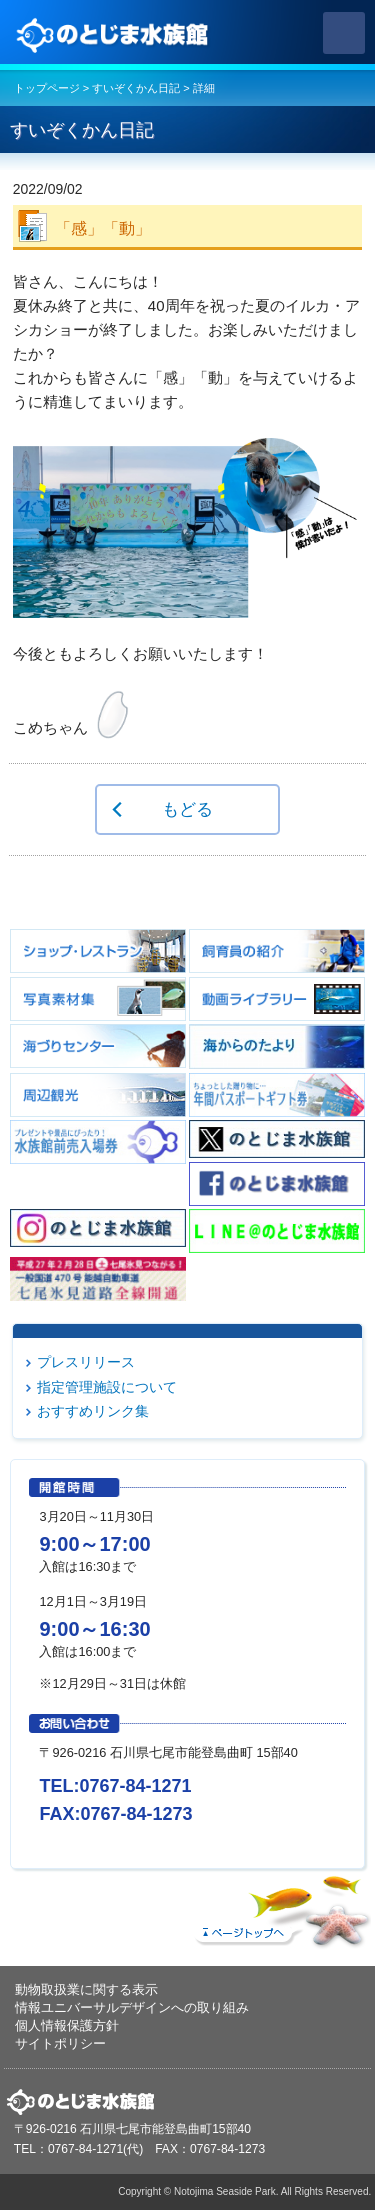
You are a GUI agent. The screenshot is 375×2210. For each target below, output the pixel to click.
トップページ (47, 88)
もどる (187, 809)
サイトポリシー (60, 2043)
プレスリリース (86, 1362)
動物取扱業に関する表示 (86, 1989)
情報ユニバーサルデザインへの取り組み (132, 2007)
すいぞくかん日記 (136, 88)
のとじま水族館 (115, 33)
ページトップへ (280, 1907)
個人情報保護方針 (67, 2025)
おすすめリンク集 (93, 1411)
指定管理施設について (107, 1387)
